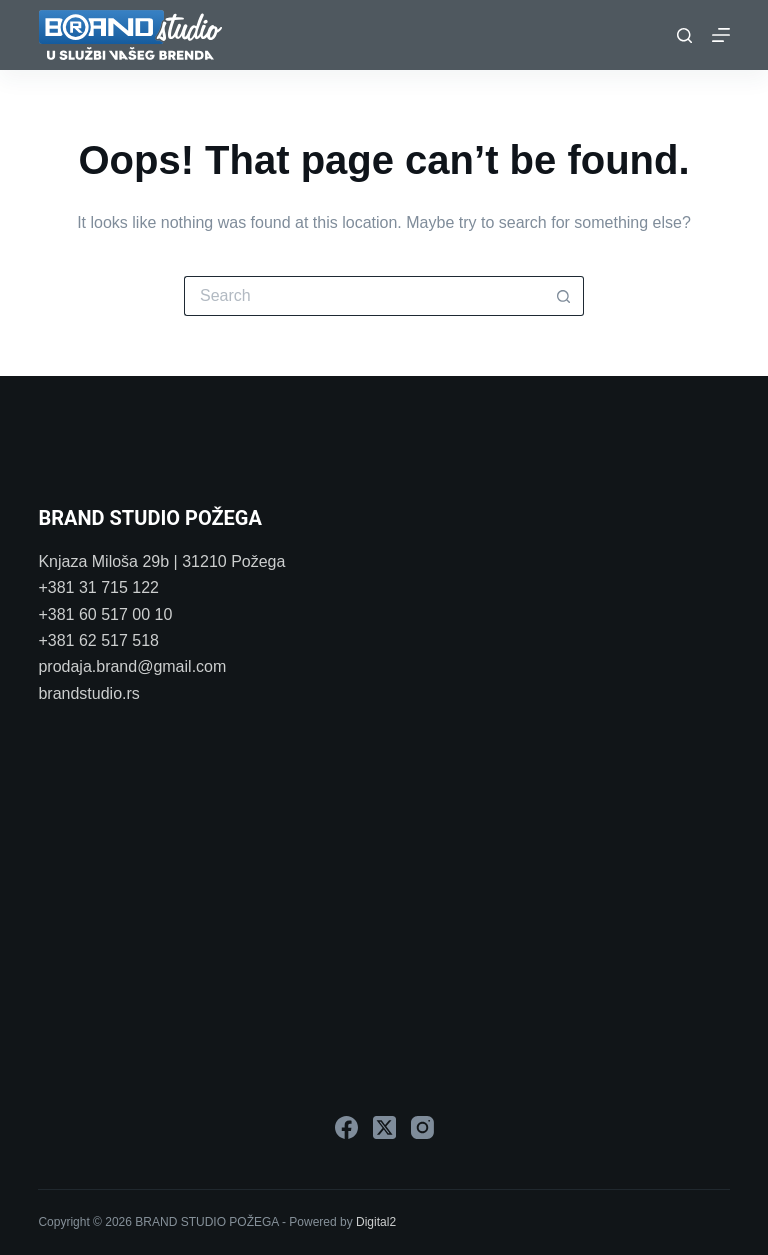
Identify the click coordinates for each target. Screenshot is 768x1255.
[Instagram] (422, 1127)
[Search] (684, 35)
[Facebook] (346, 1127)
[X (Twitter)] (384, 1127)
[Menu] (721, 35)
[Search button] (564, 296)
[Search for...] (364, 296)
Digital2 (376, 1222)
